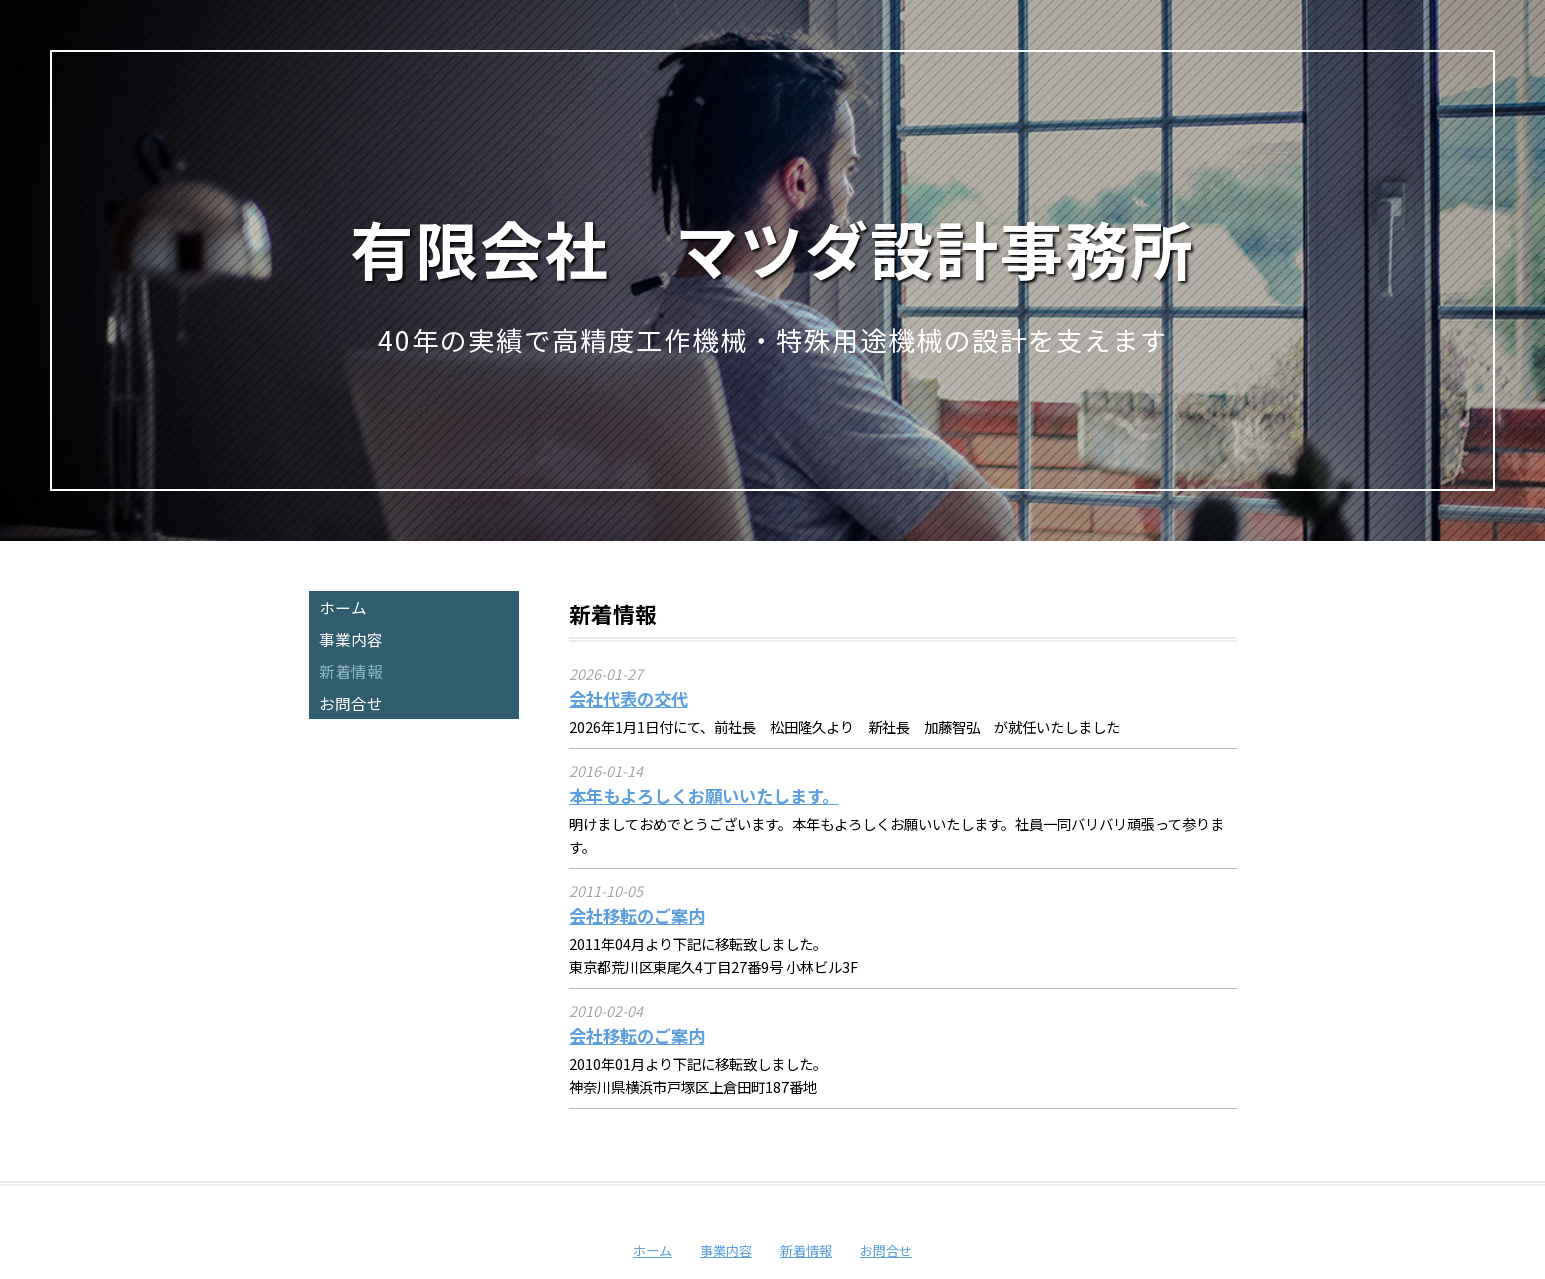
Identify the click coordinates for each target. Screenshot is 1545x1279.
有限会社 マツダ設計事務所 (772, 247)
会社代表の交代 (628, 698)
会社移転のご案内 (637, 915)
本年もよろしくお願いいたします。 (704, 795)
